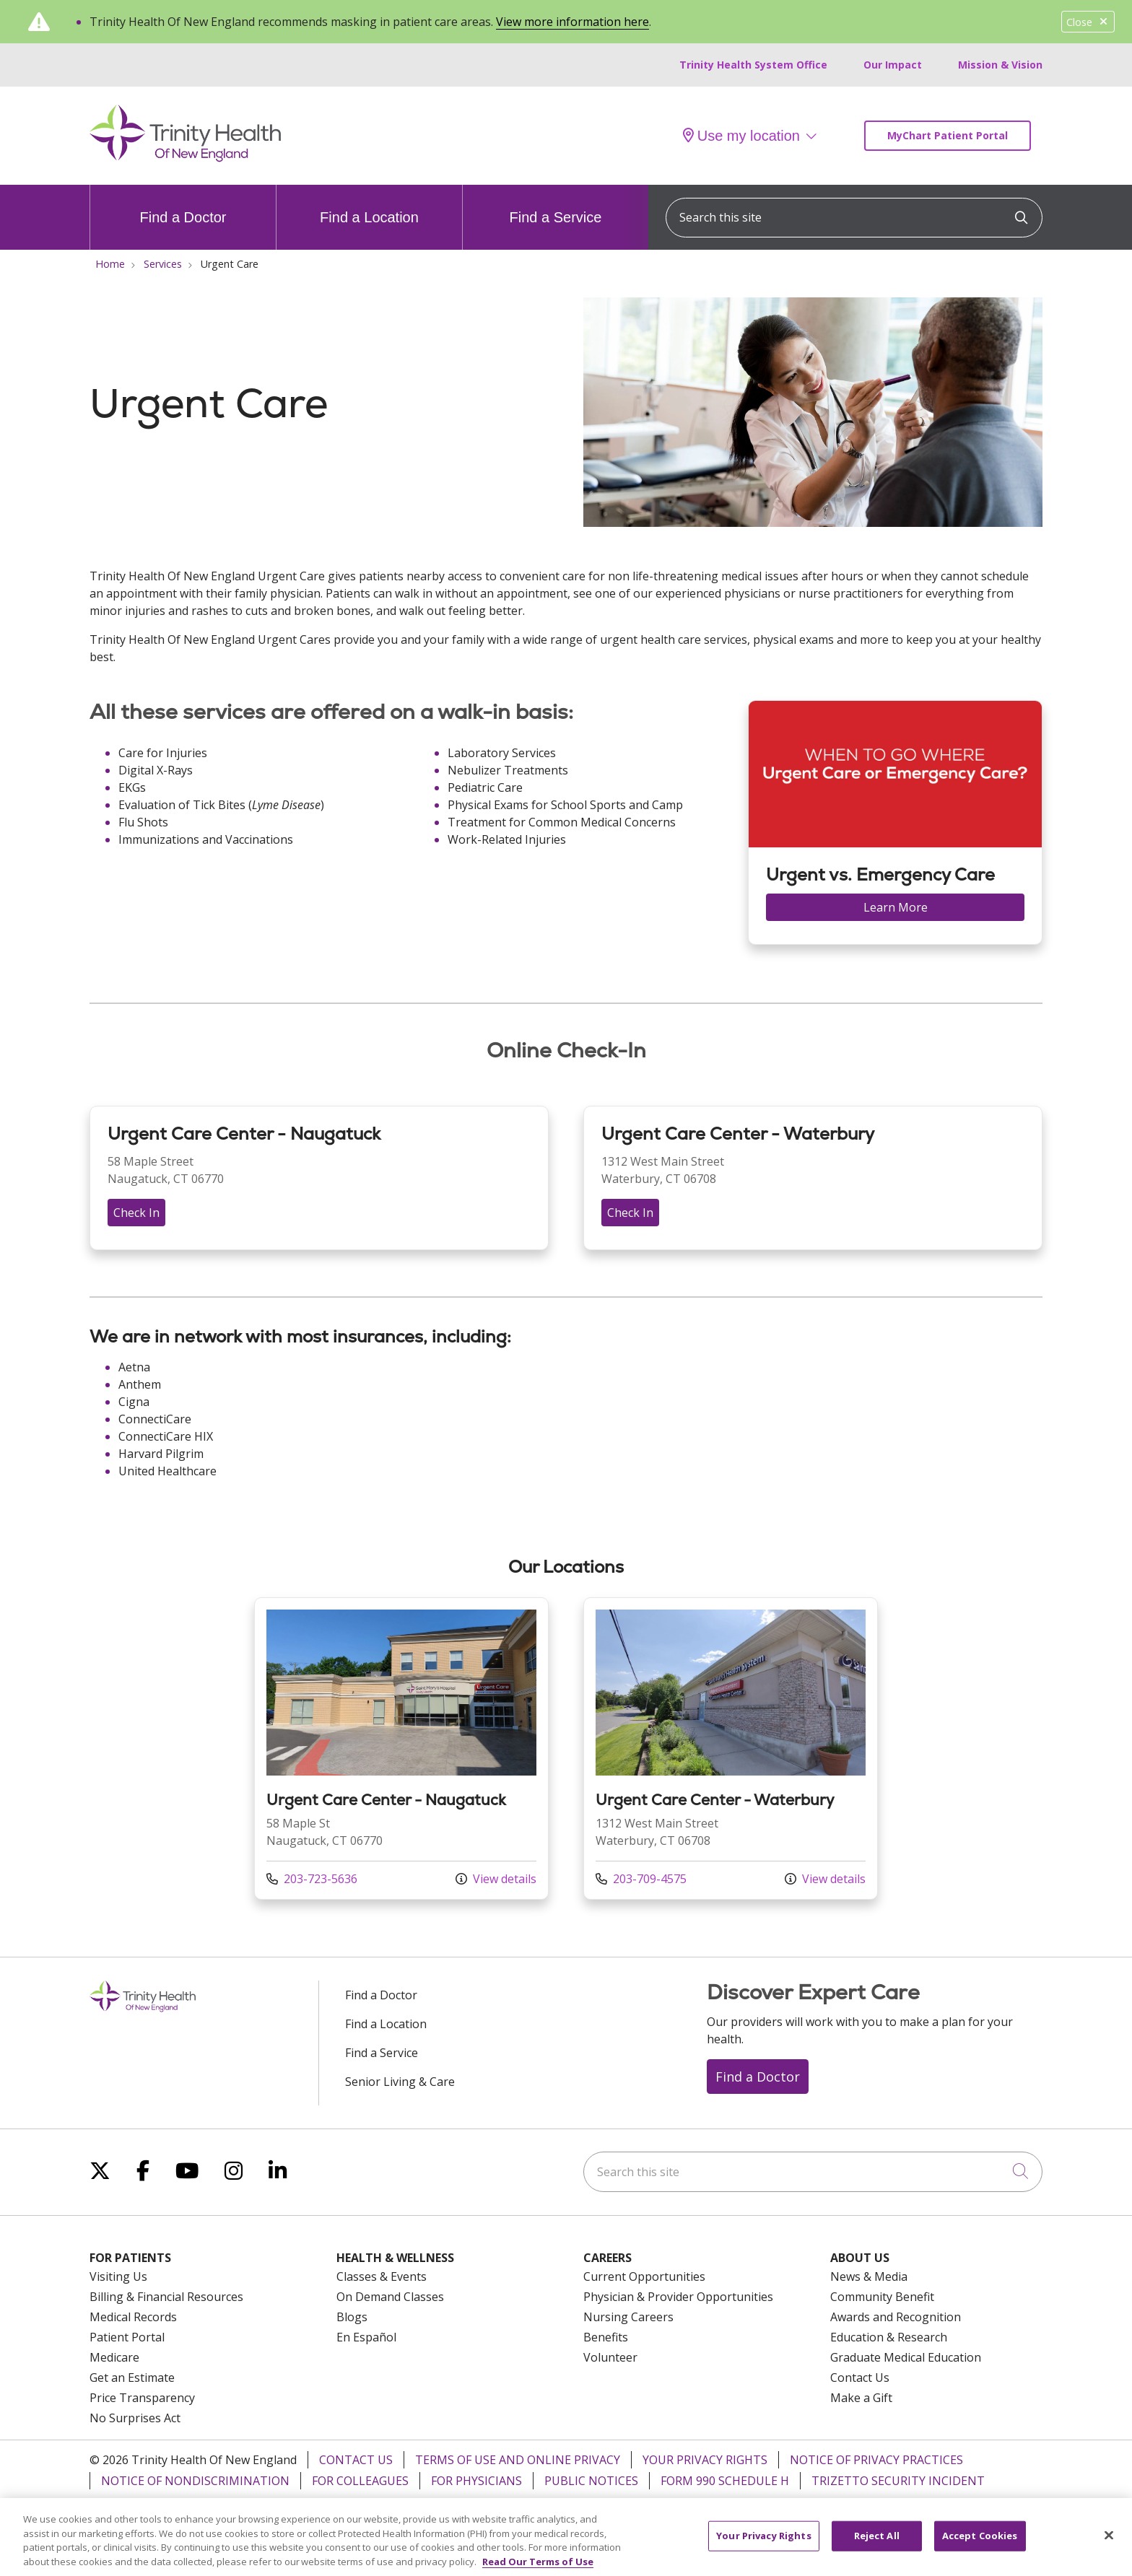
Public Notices (591, 2481)
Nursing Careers (628, 2317)
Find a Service (556, 205)
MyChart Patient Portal (947, 135)
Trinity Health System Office (753, 64)
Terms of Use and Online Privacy (517, 2460)
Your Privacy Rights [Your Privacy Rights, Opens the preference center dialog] (763, 2544)
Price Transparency (142, 2398)
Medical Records (133, 2317)
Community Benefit (882, 2297)
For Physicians (476, 2481)
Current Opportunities (644, 2276)
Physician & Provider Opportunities (678, 2297)
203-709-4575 (641, 1879)
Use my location (741, 135)
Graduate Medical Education (905, 2357)
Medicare (114, 2357)
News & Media (868, 2276)
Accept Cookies (980, 2544)
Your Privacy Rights (705, 2460)
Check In (136, 1213)
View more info (401, 1748)
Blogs (351, 2317)
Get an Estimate (132, 2377)
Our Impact (892, 64)
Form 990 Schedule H (725, 2481)
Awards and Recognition (895, 2317)
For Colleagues (360, 2481)
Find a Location (369, 205)
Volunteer (610, 2357)
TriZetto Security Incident (898, 2481)
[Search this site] (854, 217)
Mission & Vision (1000, 64)
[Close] (1109, 2544)
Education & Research (888, 2337)
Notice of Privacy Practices (876, 2460)
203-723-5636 (311, 1879)
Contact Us (859, 2377)
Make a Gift (861, 2398)
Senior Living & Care (400, 2082)
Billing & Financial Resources (166, 2297)
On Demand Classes (390, 2297)
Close (1088, 22)
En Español (366, 2337)
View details (496, 1879)
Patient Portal (127, 2337)
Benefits (605, 2337)
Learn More (895, 907)
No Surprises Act (135, 2418)
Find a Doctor (183, 205)
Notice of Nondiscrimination (195, 2481)
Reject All (877, 2544)
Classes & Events (381, 2276)
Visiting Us (118, 2276)
